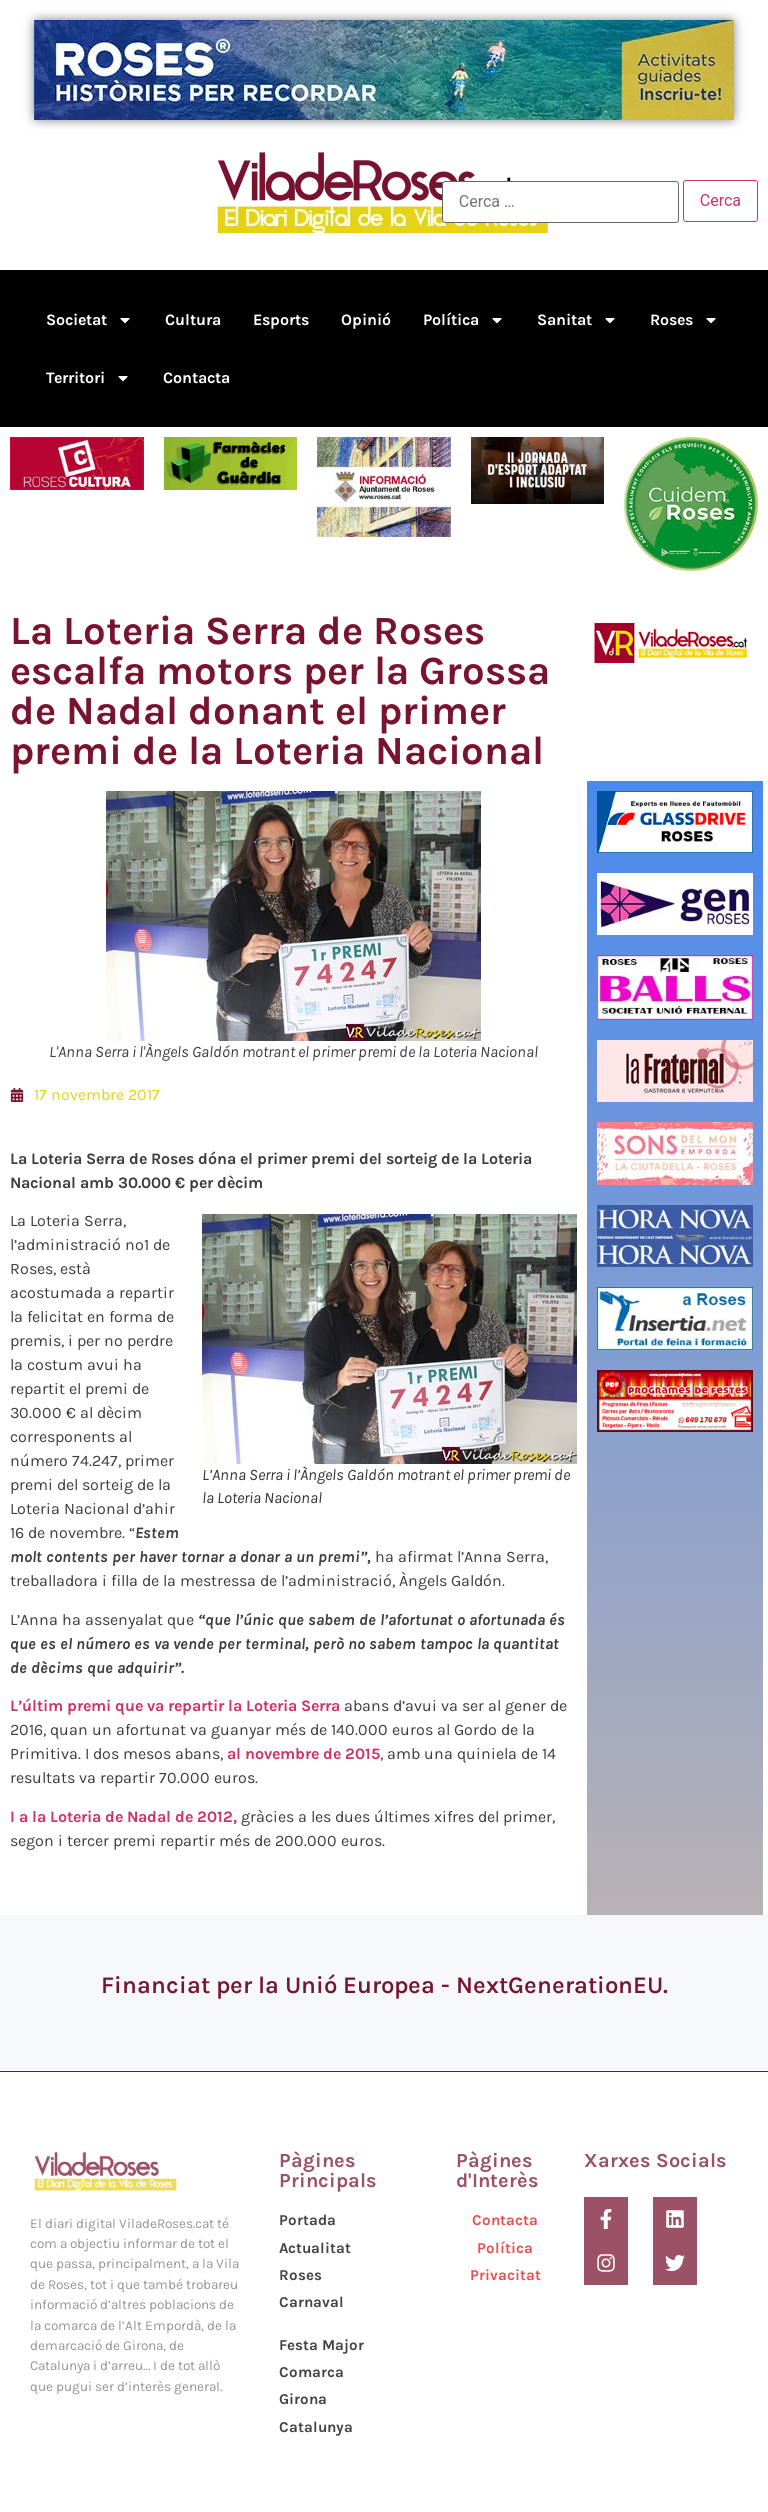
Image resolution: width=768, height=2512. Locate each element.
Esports (281, 319)
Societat (89, 320)
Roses (684, 320)
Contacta (196, 377)
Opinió (366, 319)
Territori (88, 378)
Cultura (193, 319)
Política (464, 320)
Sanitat (577, 320)
